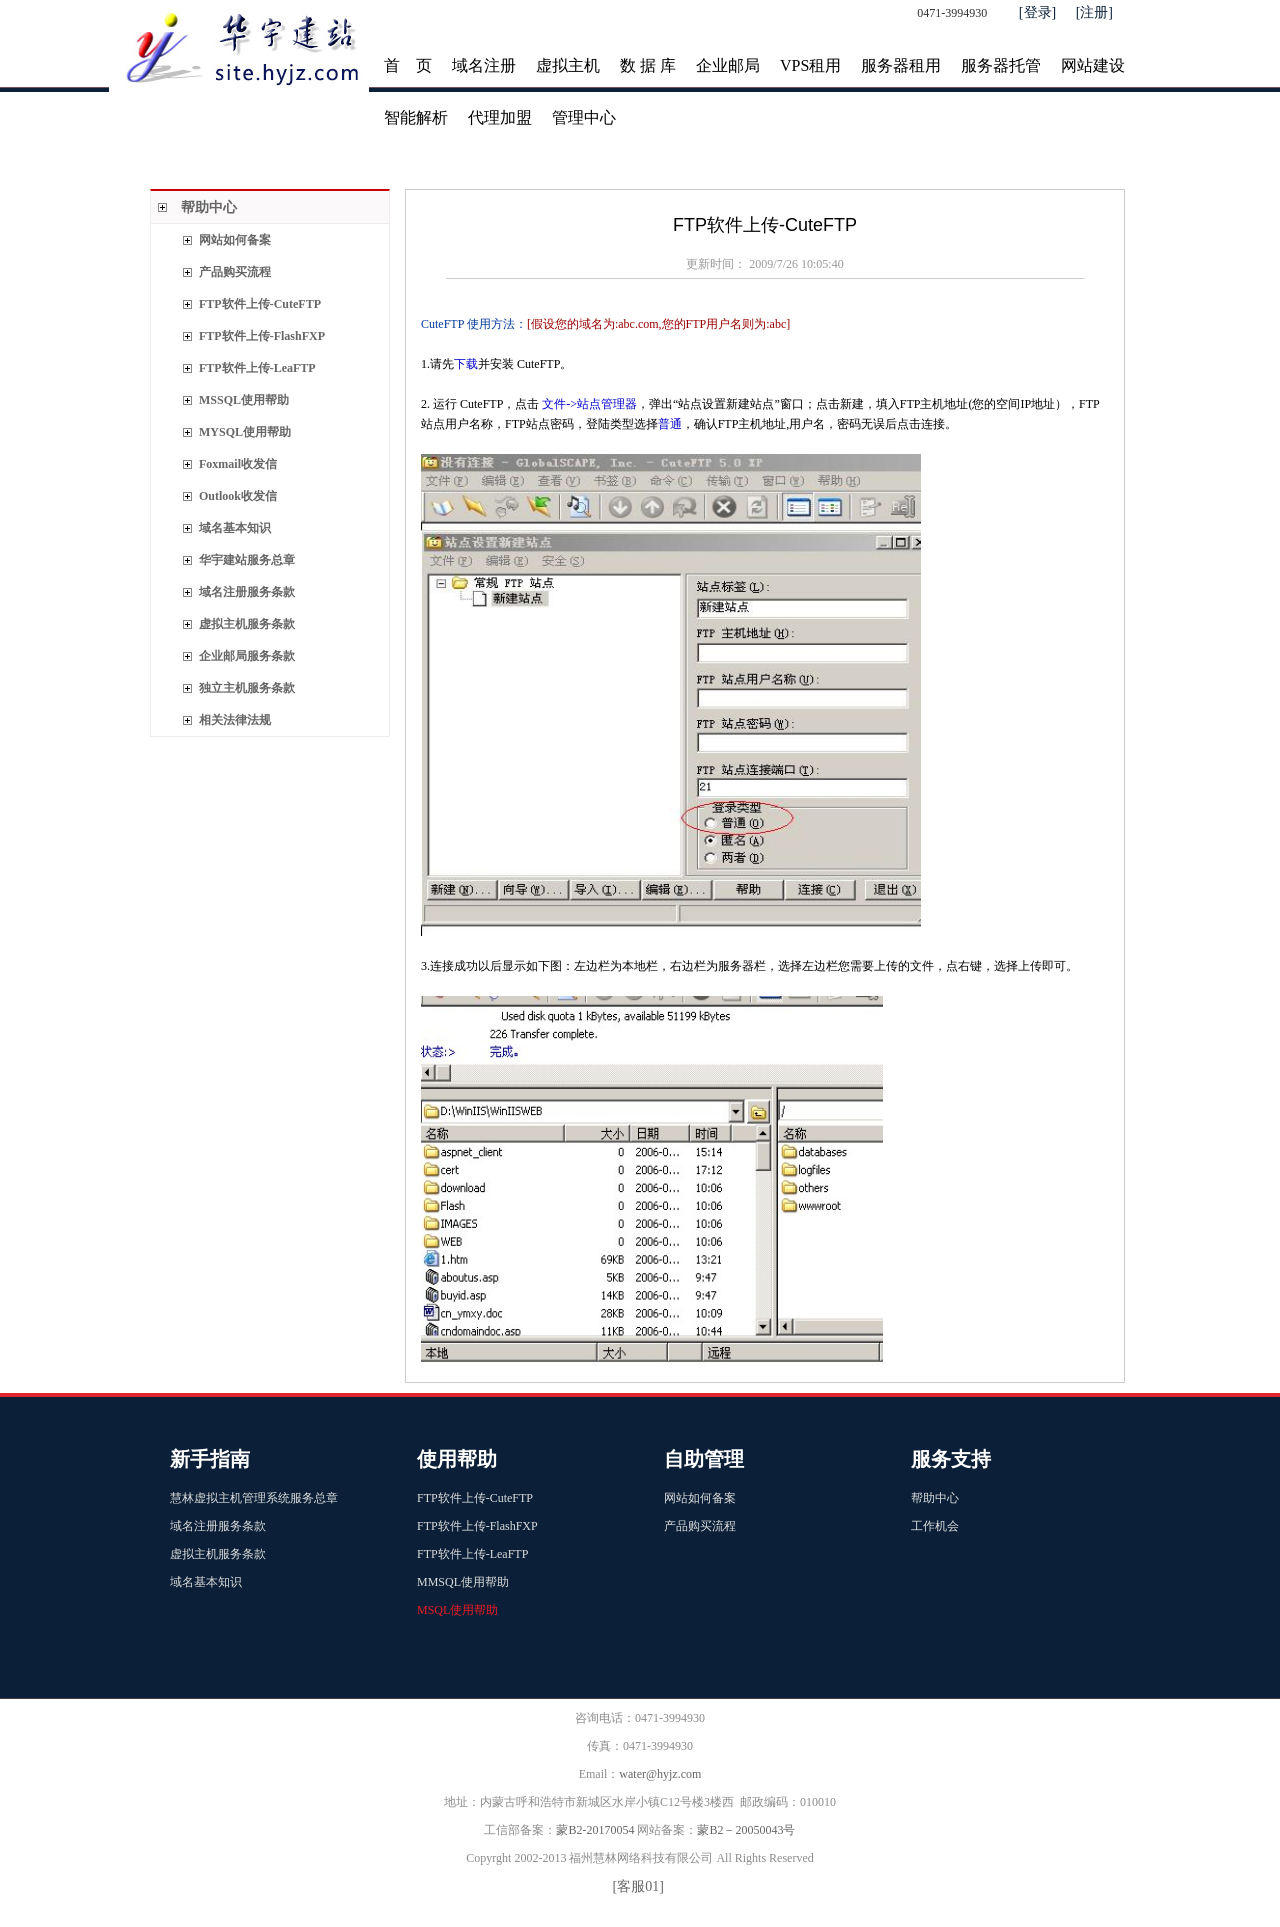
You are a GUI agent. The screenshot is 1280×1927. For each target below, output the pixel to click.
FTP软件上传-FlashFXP (262, 336)
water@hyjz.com (660, 1774)
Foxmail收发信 (238, 464)
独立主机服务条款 (247, 688)
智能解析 (416, 117)
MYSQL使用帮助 (245, 432)
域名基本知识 (235, 528)
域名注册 (484, 65)
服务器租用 (901, 65)
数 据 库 (648, 65)
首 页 (408, 65)
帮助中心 (209, 207)
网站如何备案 (235, 240)
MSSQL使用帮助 (244, 400)
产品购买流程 (235, 272)
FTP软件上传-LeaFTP (257, 368)
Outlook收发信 (238, 496)
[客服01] (638, 1886)
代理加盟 (500, 117)
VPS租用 (810, 65)
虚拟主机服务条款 (248, 624)
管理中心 (584, 117)
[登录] (1037, 12)
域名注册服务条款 (247, 592)
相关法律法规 (235, 720)
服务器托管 (1001, 65)
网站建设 (1093, 65)
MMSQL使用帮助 (463, 1582)
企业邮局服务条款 (247, 656)
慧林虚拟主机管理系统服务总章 (254, 1498)
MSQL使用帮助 (457, 1610)
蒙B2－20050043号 (746, 1830)
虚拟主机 (568, 65)
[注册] (1094, 12)
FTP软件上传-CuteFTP (260, 304)
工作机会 (935, 1526)
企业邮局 (728, 65)
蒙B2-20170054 (595, 1830)
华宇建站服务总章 (247, 560)
